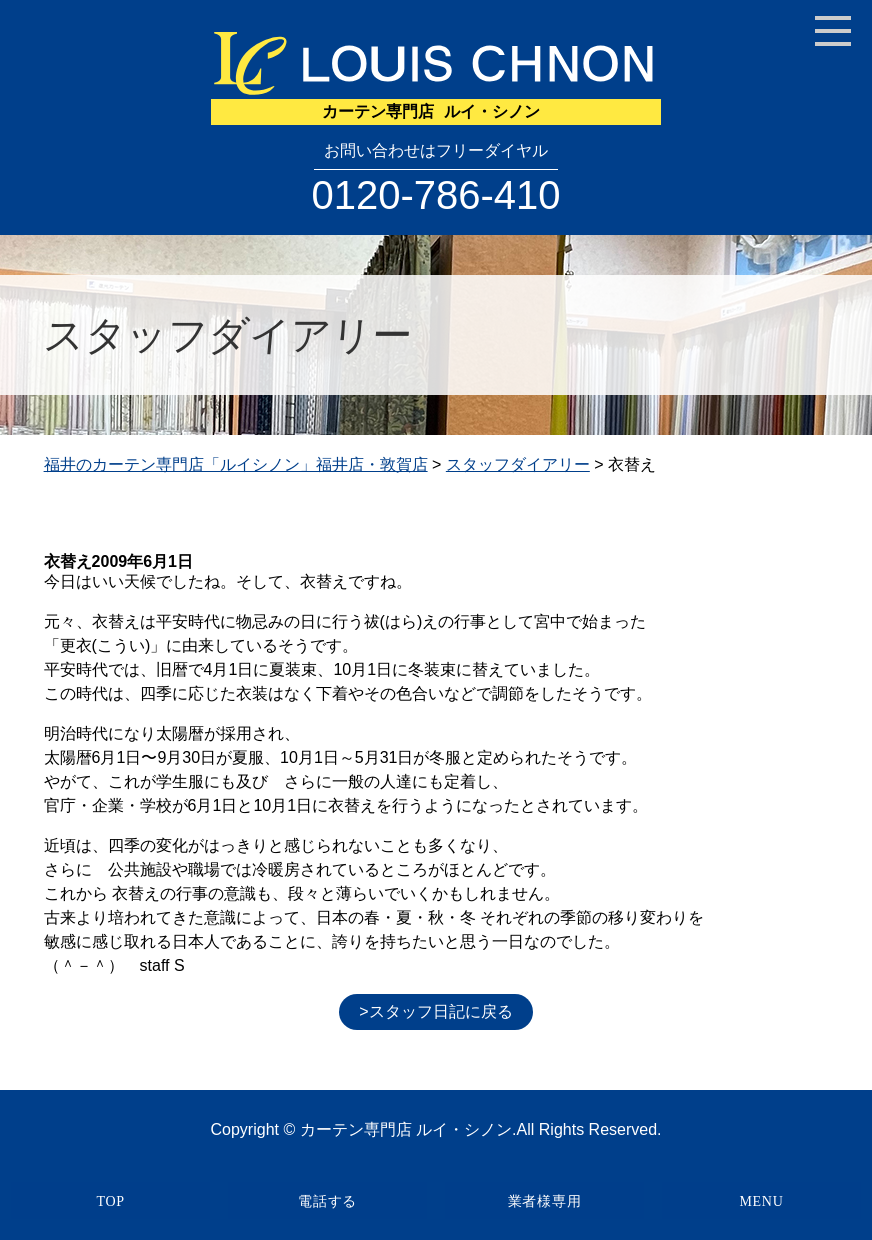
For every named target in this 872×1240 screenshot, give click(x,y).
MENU (761, 1201)
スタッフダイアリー (518, 464)
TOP (110, 1201)
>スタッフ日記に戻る (435, 1011)
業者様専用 (545, 1201)
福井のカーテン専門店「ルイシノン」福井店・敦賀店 (236, 464)
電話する (327, 1201)
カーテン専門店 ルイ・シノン (406, 1129)
